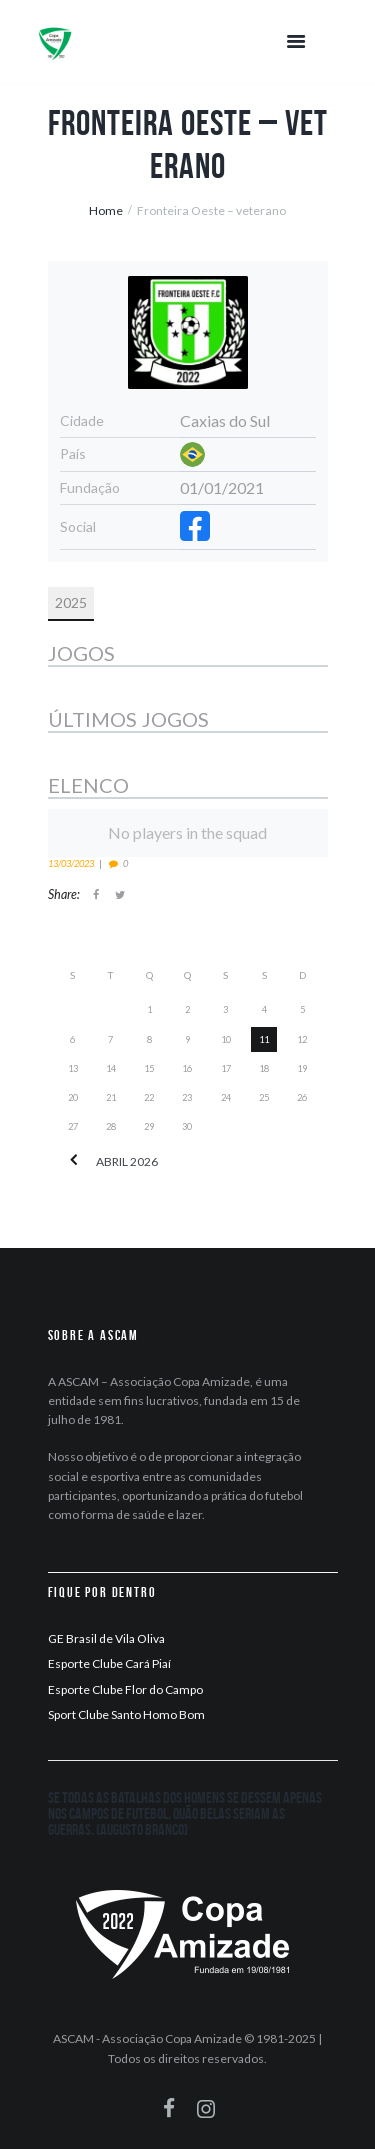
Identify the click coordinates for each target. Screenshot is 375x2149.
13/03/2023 (71, 863)
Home (106, 210)
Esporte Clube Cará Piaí (109, 1663)
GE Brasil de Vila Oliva (106, 1638)
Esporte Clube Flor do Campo (125, 1689)
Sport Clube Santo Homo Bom (126, 1714)
